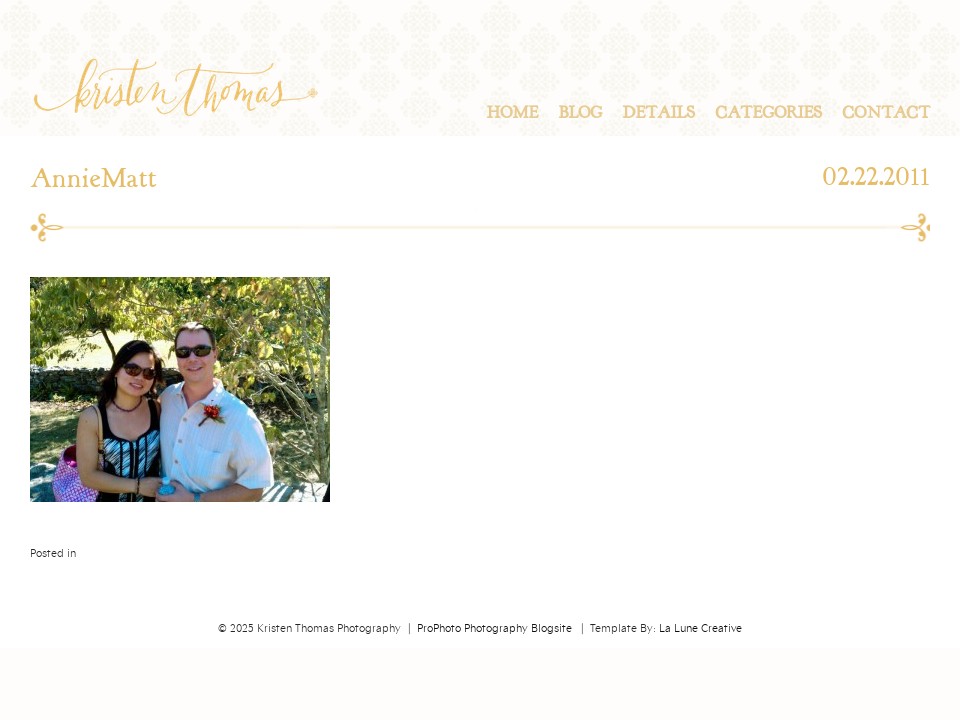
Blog (580, 113)
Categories (768, 113)
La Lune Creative (700, 629)
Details (658, 113)
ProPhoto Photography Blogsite (494, 629)
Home (512, 113)
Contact (886, 113)
